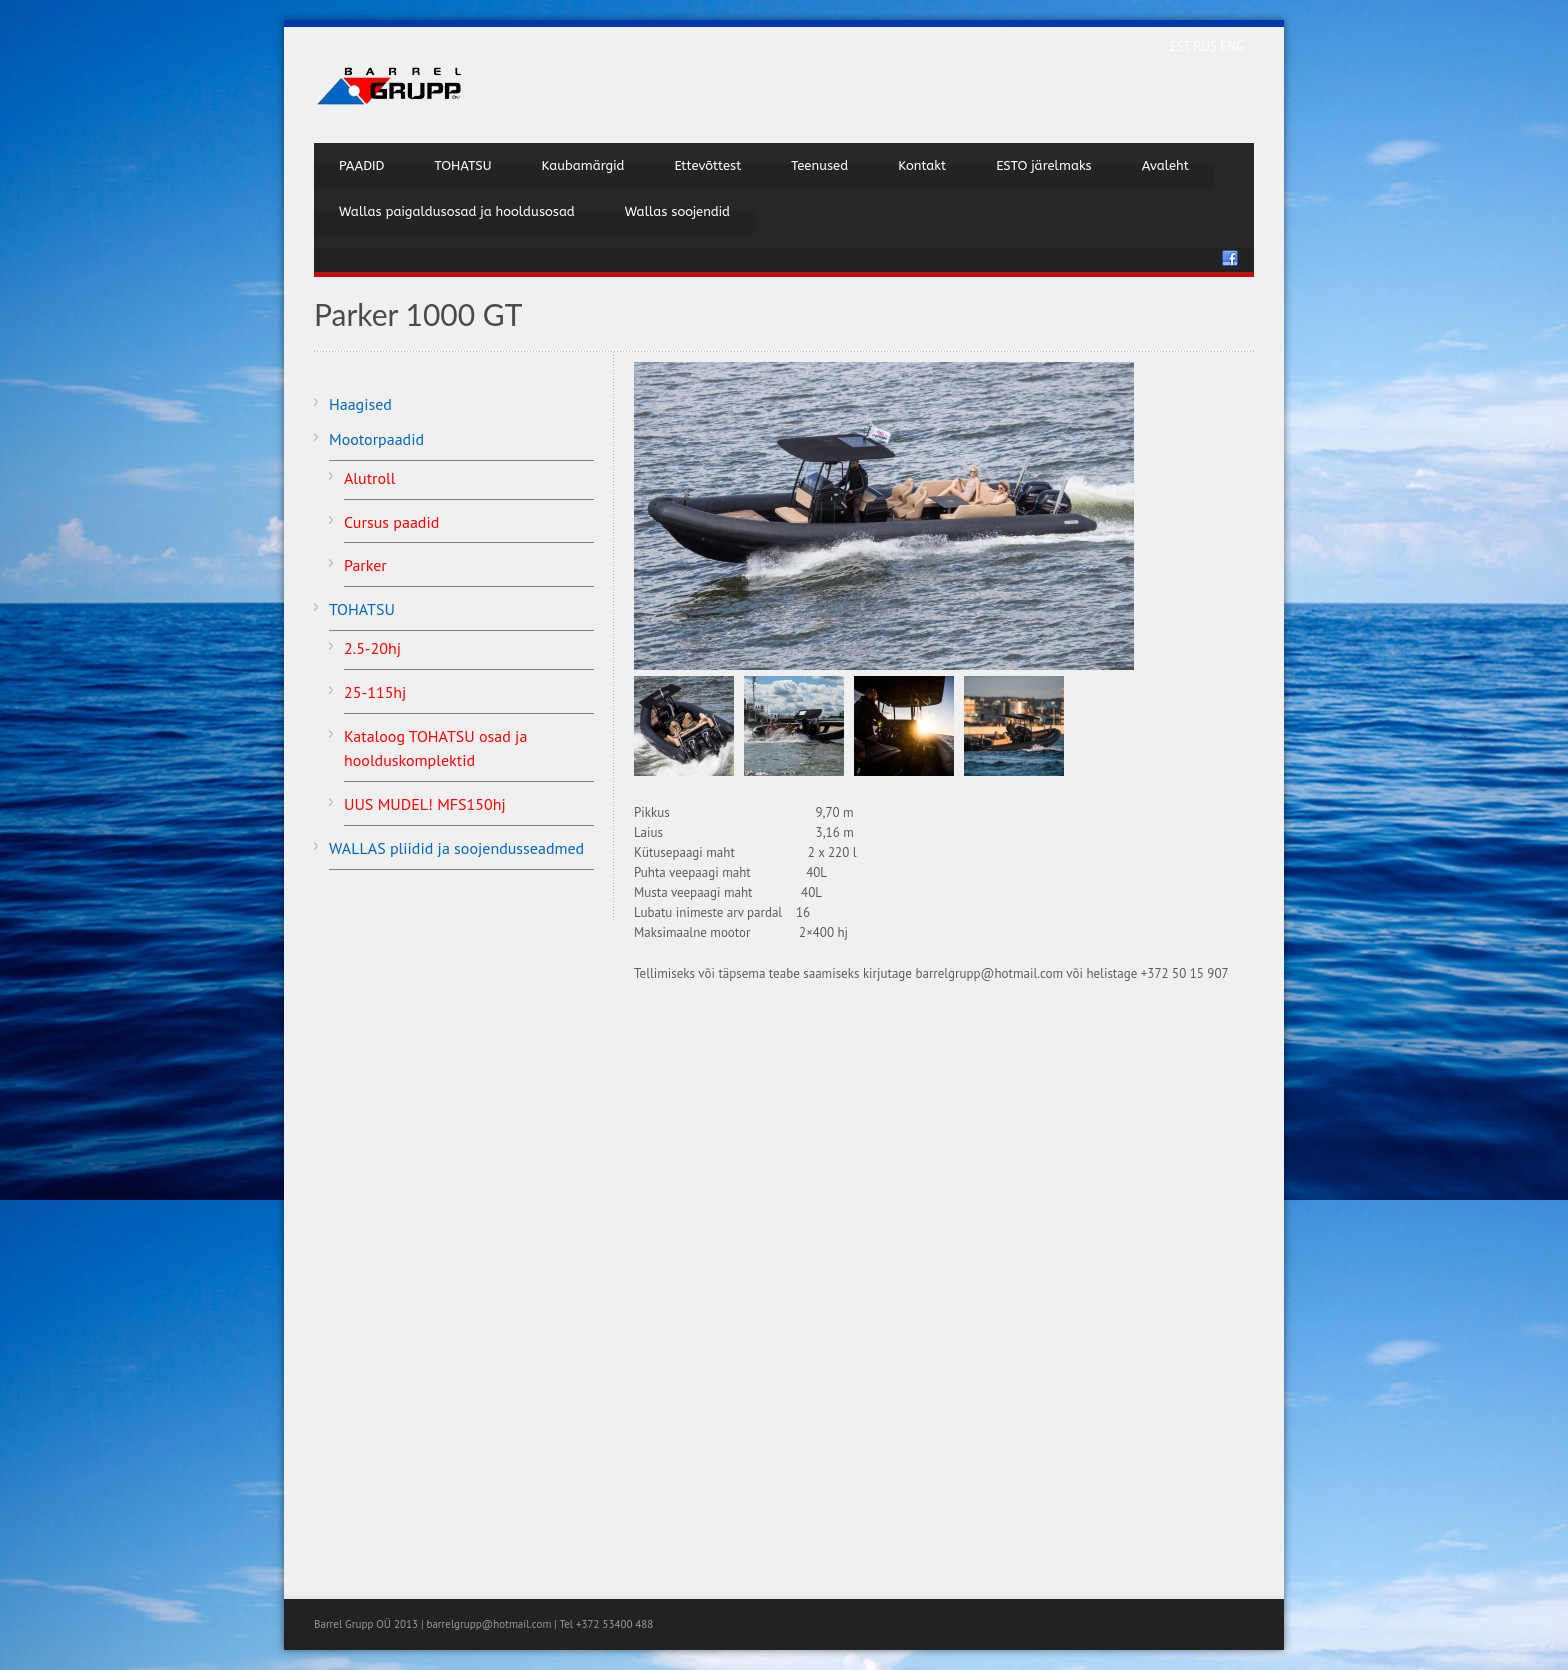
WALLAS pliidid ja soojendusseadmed (456, 848)
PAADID (361, 165)
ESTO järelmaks (1044, 165)
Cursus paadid (391, 522)
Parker (365, 565)
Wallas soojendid (677, 211)
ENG (1232, 46)
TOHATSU (462, 165)
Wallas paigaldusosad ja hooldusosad (457, 211)
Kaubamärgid (582, 165)
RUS (1207, 46)
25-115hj (375, 692)
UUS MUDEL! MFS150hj (425, 804)
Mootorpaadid (376, 439)
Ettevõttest (707, 165)
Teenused (819, 165)
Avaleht (1165, 165)
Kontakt (922, 165)
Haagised (360, 404)
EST (1182, 46)
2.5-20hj (372, 648)
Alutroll (369, 478)
